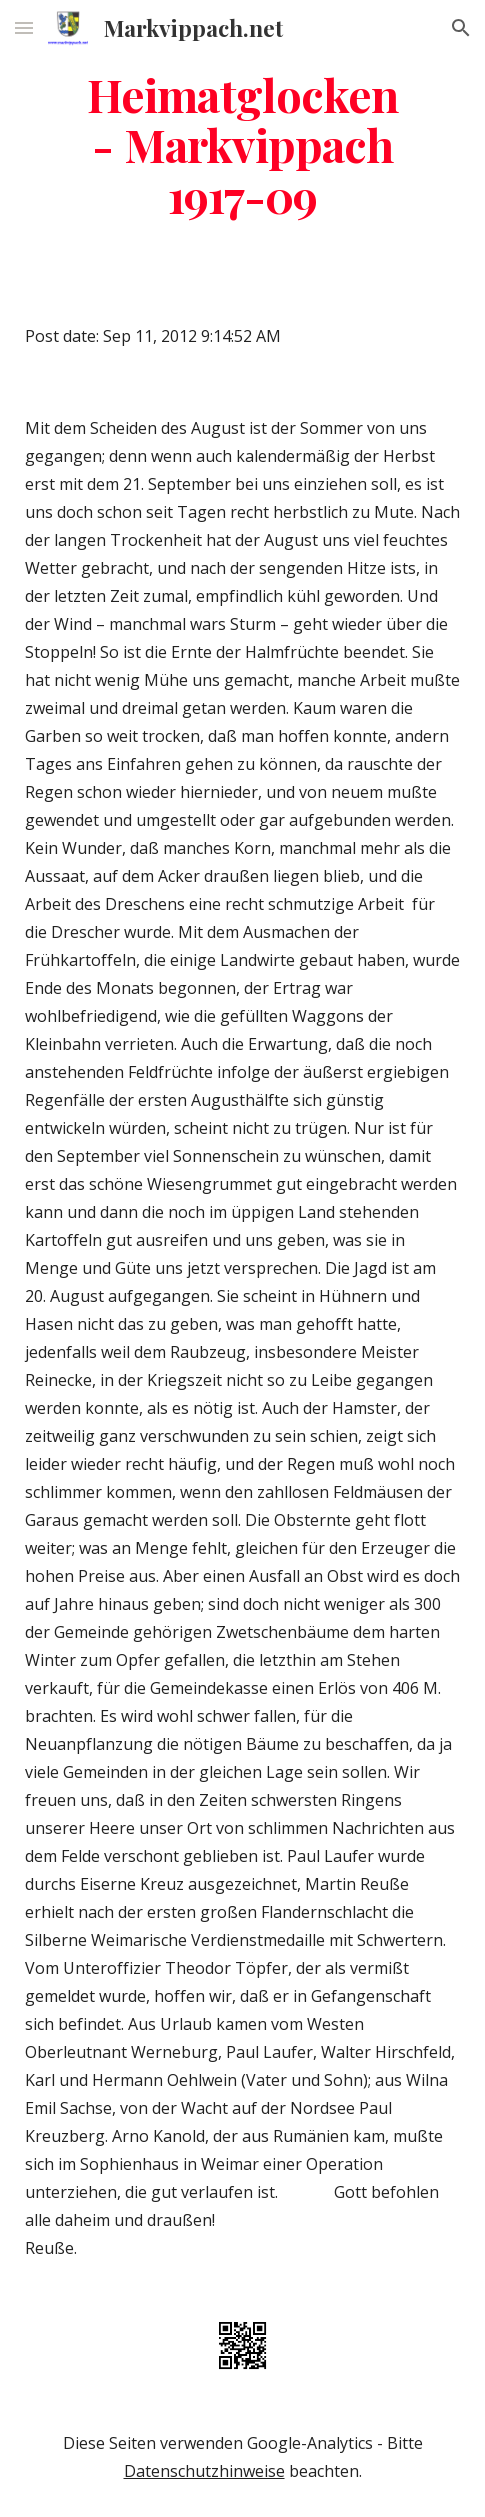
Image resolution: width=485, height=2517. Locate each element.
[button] (24, 27)
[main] (242, 144)
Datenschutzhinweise (204, 2471)
